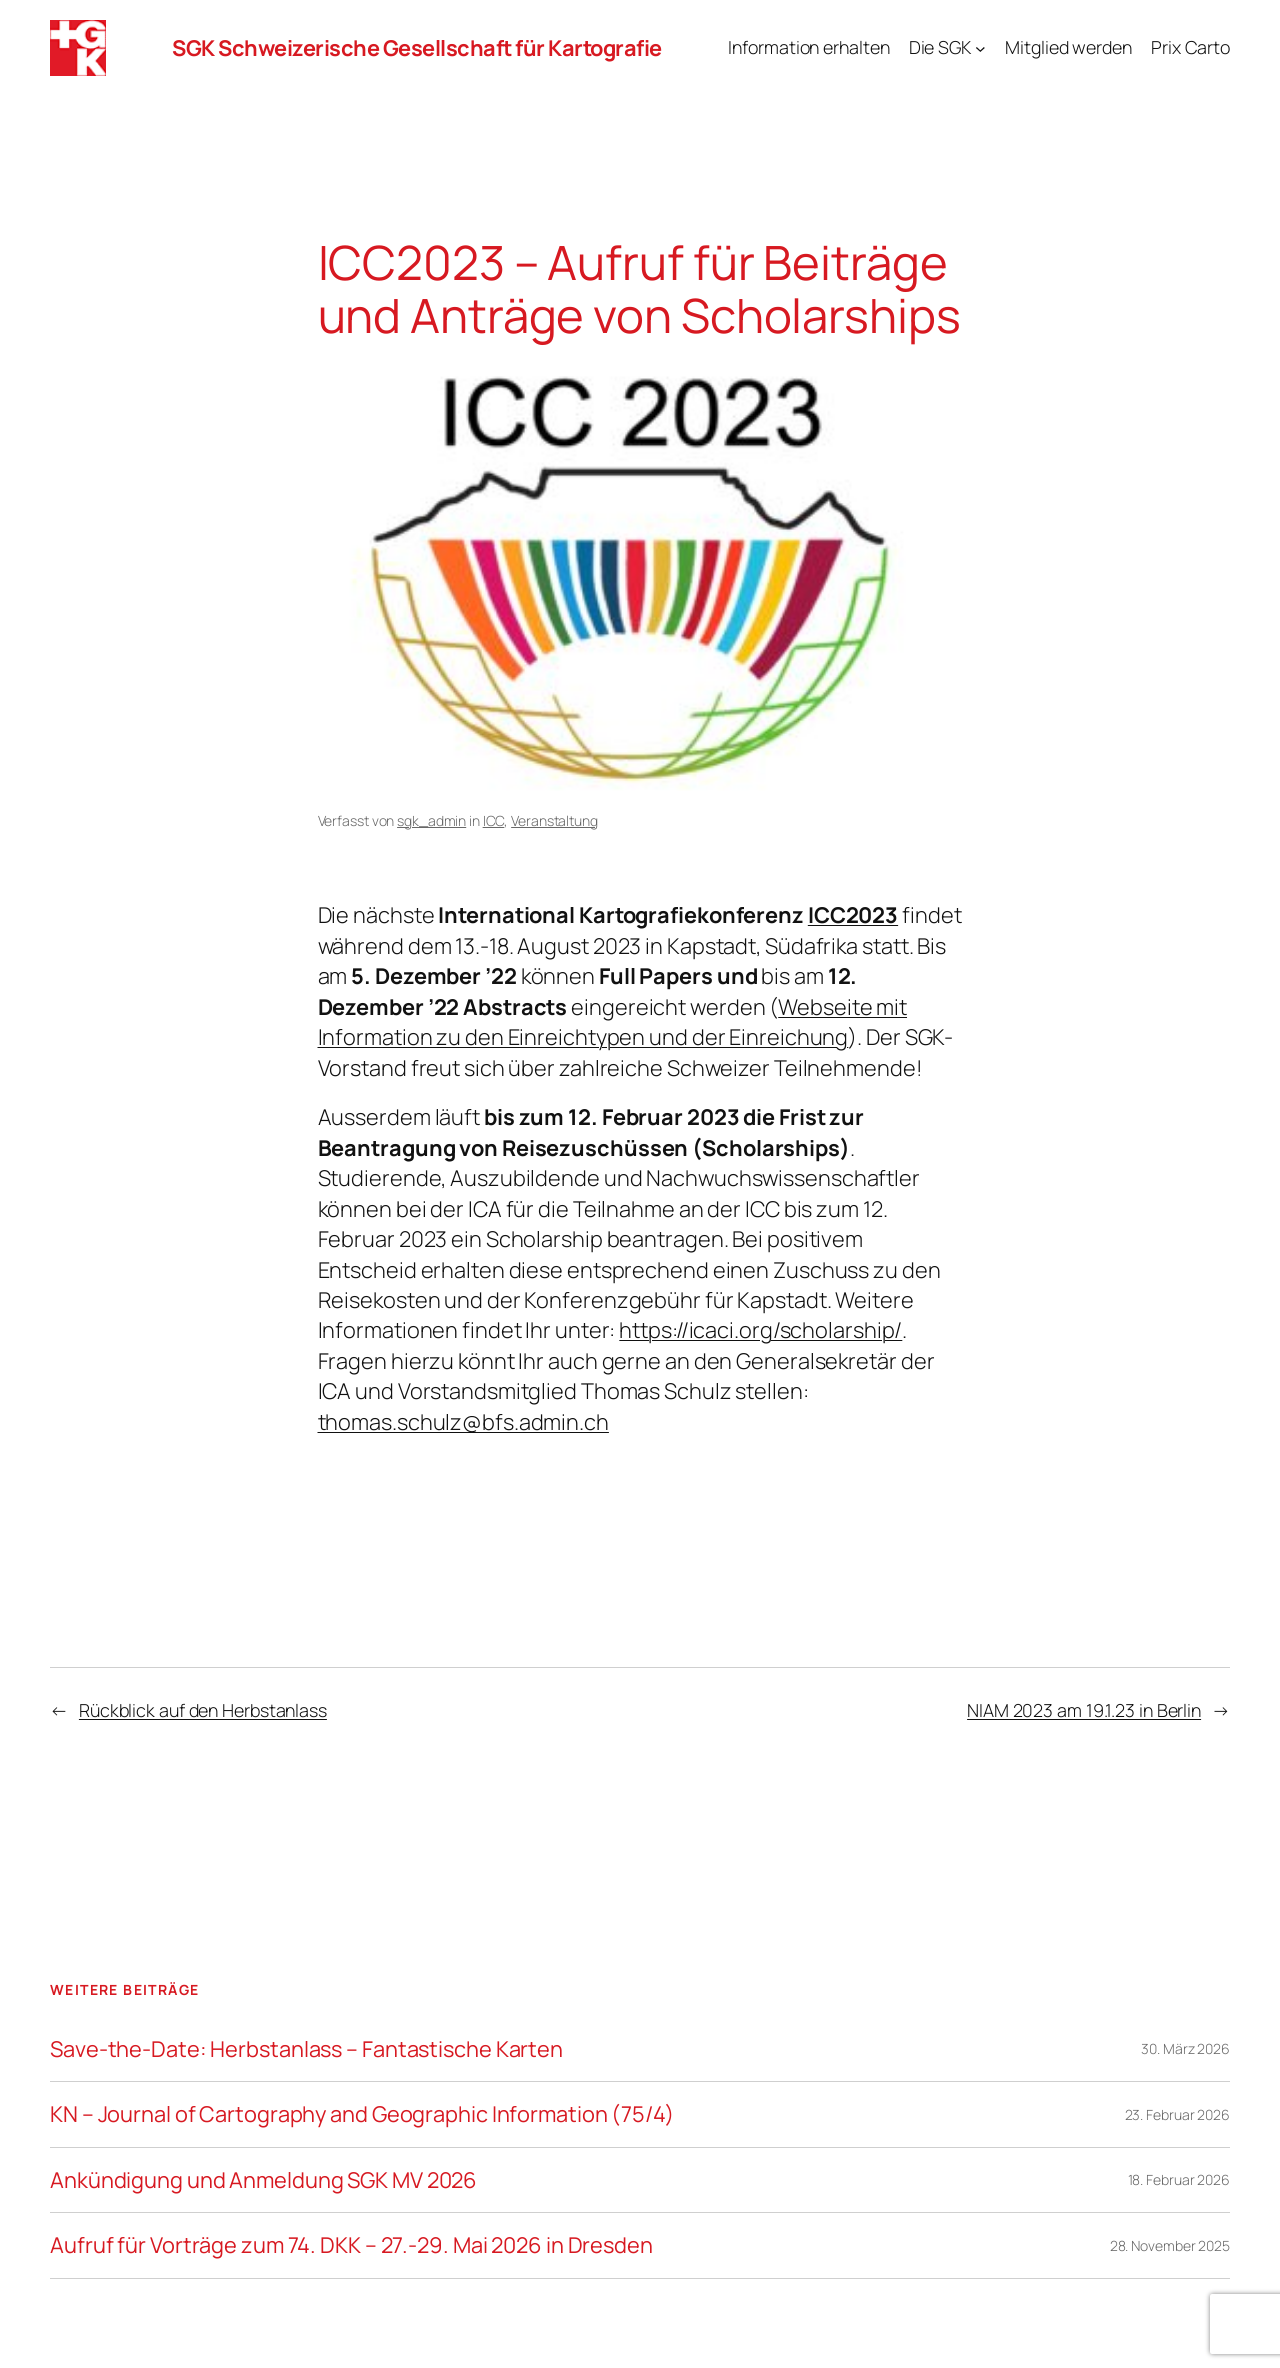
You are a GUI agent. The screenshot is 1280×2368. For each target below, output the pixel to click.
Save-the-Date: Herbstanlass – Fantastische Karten (306, 2049)
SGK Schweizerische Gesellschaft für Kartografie (417, 48)
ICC (494, 820)
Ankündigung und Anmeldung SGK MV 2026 (263, 2180)
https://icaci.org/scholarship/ (760, 1330)
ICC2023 (853, 915)
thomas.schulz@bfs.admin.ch (463, 1422)
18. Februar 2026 (1179, 2179)
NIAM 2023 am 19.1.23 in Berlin (1084, 1710)
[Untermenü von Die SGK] (980, 48)
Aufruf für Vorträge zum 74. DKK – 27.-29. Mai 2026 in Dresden (351, 2245)
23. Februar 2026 (1177, 2114)
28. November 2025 (1170, 2245)
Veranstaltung (554, 820)
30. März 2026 (1185, 2048)
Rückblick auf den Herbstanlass (203, 1710)
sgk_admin (431, 820)
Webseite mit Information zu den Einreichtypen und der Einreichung (613, 1022)
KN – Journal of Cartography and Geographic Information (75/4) (362, 2114)
